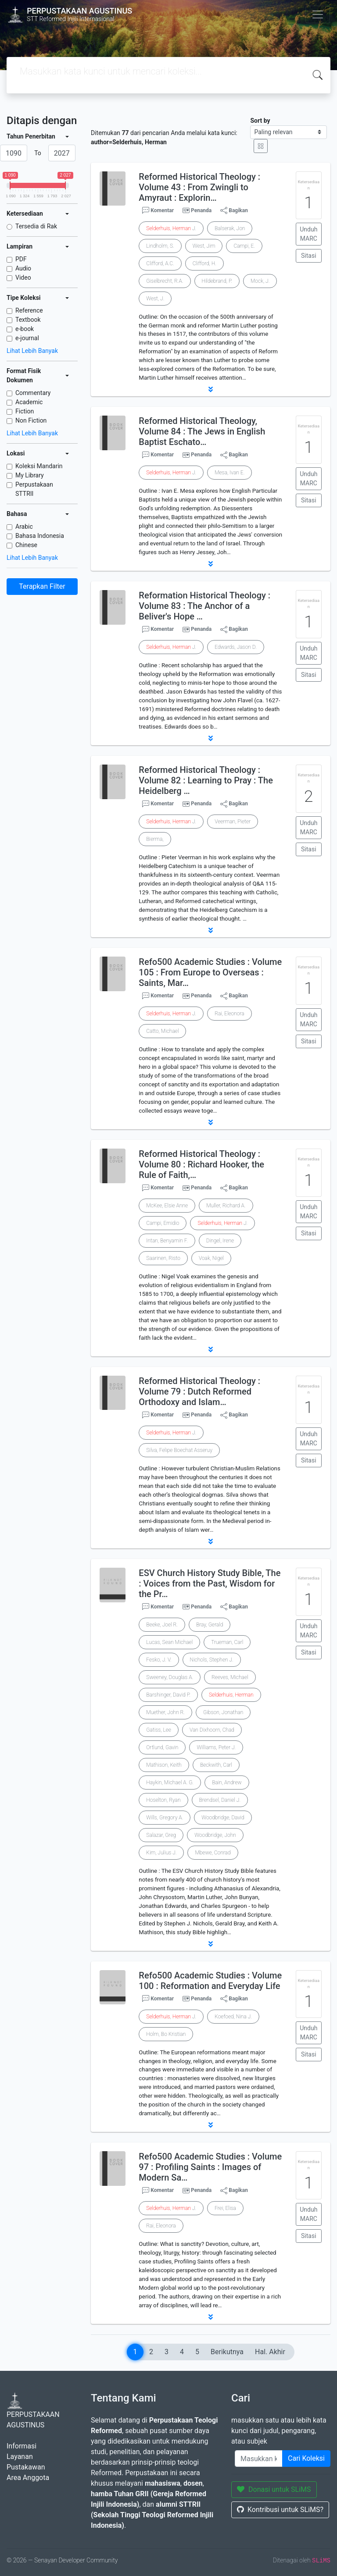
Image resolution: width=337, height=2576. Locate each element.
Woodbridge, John (215, 1835)
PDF (21, 259)
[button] (210, 389)
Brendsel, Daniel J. (220, 1800)
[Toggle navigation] (317, 14)
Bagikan (234, 210)
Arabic (24, 526)
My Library (29, 475)
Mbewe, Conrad (212, 1853)
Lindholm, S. (160, 246)
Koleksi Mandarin (39, 466)
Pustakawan (26, 2467)
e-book (24, 328)
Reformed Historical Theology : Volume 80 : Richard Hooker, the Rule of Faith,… (201, 1164)
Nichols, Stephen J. (211, 1660)
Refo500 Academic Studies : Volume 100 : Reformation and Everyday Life (210, 1980)
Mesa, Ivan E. (229, 473)
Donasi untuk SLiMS (274, 2489)
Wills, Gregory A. (164, 1818)
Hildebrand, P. (217, 281)
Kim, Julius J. (161, 1853)
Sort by (260, 120)
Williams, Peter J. (216, 1747)
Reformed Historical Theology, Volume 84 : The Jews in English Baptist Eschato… (202, 431)
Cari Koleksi (306, 2458)
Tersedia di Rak (36, 226)
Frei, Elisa (225, 2208)
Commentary (33, 392)
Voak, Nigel (211, 1258)
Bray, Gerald (209, 1625)
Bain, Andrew (227, 1782)
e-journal (27, 338)
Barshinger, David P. (168, 1695)
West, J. (155, 298)
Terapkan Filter (42, 586)
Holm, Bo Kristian (166, 2034)
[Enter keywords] (259, 2458)
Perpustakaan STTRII (34, 489)
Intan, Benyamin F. (167, 1241)
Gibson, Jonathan (223, 1712)
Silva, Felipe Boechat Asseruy (179, 1450)
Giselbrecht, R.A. (164, 281)
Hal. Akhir (270, 2352)
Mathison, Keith (164, 1765)
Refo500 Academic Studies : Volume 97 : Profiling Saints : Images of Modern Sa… (210, 2167)
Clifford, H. (204, 263)
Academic (29, 402)
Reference (29, 310)
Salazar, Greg (161, 1835)
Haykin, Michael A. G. (170, 1782)
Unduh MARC (308, 234)
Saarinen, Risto (163, 1258)
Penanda (201, 210)
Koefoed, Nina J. (233, 2017)
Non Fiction (31, 420)
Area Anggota (28, 2477)
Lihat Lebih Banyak (32, 350)
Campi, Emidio (162, 1223)
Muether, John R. (165, 1712)
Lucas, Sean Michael (169, 1642)
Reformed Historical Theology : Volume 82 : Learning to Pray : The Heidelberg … (206, 780)
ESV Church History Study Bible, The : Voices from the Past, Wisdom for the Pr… (209, 1583)
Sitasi (308, 255)
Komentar (158, 210)
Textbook (28, 319)
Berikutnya (227, 2352)
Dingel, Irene (220, 1241)
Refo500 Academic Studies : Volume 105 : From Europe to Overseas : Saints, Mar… (210, 972)
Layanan (20, 2456)
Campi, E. (244, 246)
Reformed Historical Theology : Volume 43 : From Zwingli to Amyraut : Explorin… (199, 187)
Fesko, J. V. (158, 1660)
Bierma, (154, 839)
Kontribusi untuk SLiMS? (280, 2509)
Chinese (26, 544)
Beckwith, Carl (216, 1765)
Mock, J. (260, 281)
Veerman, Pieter (233, 821)
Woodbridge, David (222, 1818)
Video (23, 277)
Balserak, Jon (230, 228)
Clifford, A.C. (160, 263)
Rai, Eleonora (229, 1013)
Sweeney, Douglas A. (169, 1677)
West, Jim (204, 246)
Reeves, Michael (230, 1677)
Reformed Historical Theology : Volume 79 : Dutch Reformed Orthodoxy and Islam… (199, 1391)
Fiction (24, 411)
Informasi (21, 2446)
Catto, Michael (162, 1031)
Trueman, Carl (227, 1642)
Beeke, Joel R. (162, 1625)
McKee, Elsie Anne (167, 1206)
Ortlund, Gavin (162, 1747)
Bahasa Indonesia (39, 535)
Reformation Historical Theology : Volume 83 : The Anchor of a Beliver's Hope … (204, 606)
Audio (23, 268)
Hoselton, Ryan (163, 1800)
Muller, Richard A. (225, 1206)
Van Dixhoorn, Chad (212, 1730)
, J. (171, 228)
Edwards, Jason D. (236, 647)
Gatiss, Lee (158, 1730)
